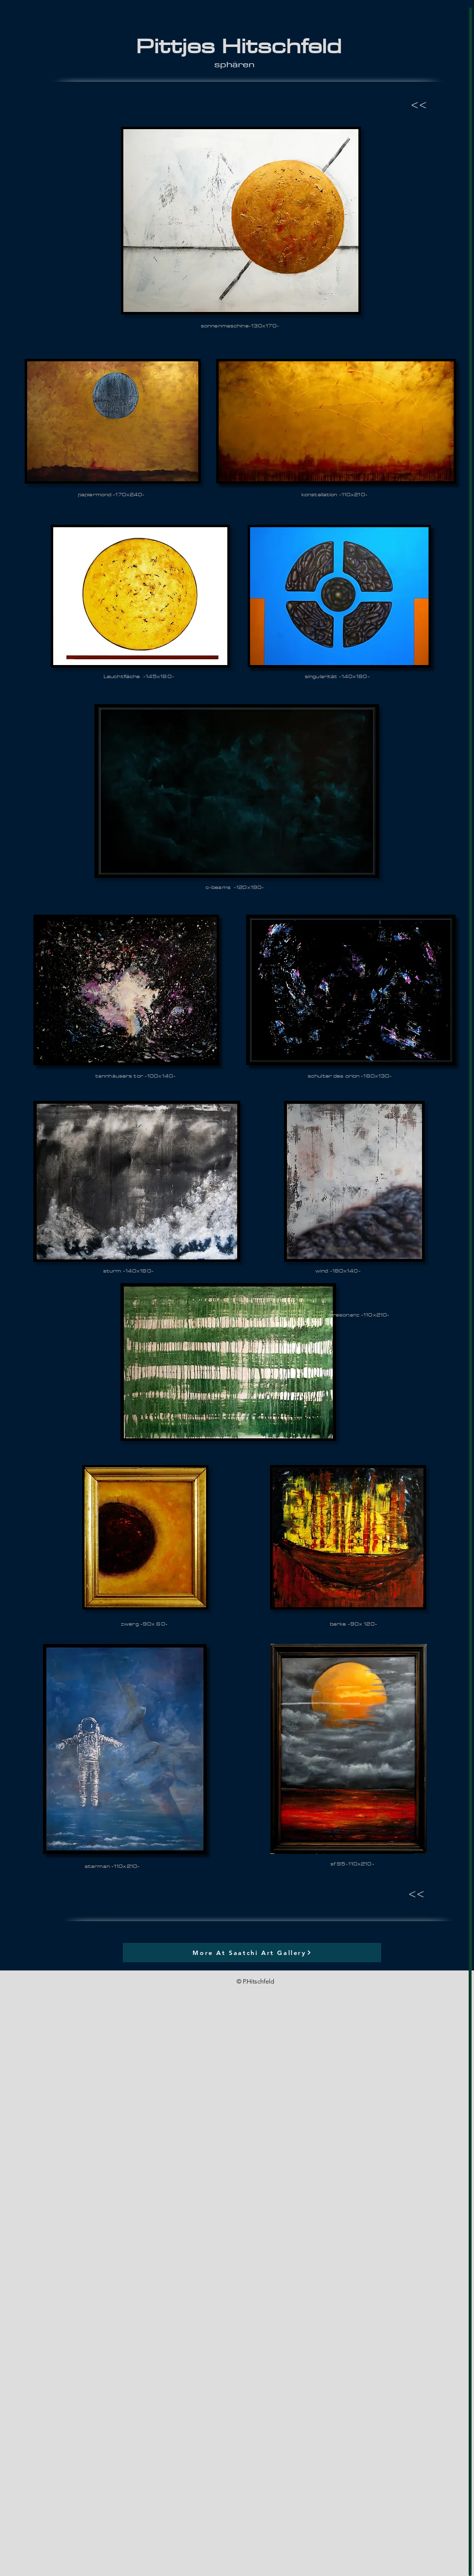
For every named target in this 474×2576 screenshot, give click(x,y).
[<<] (413, 104)
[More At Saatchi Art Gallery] (252, 1952)
